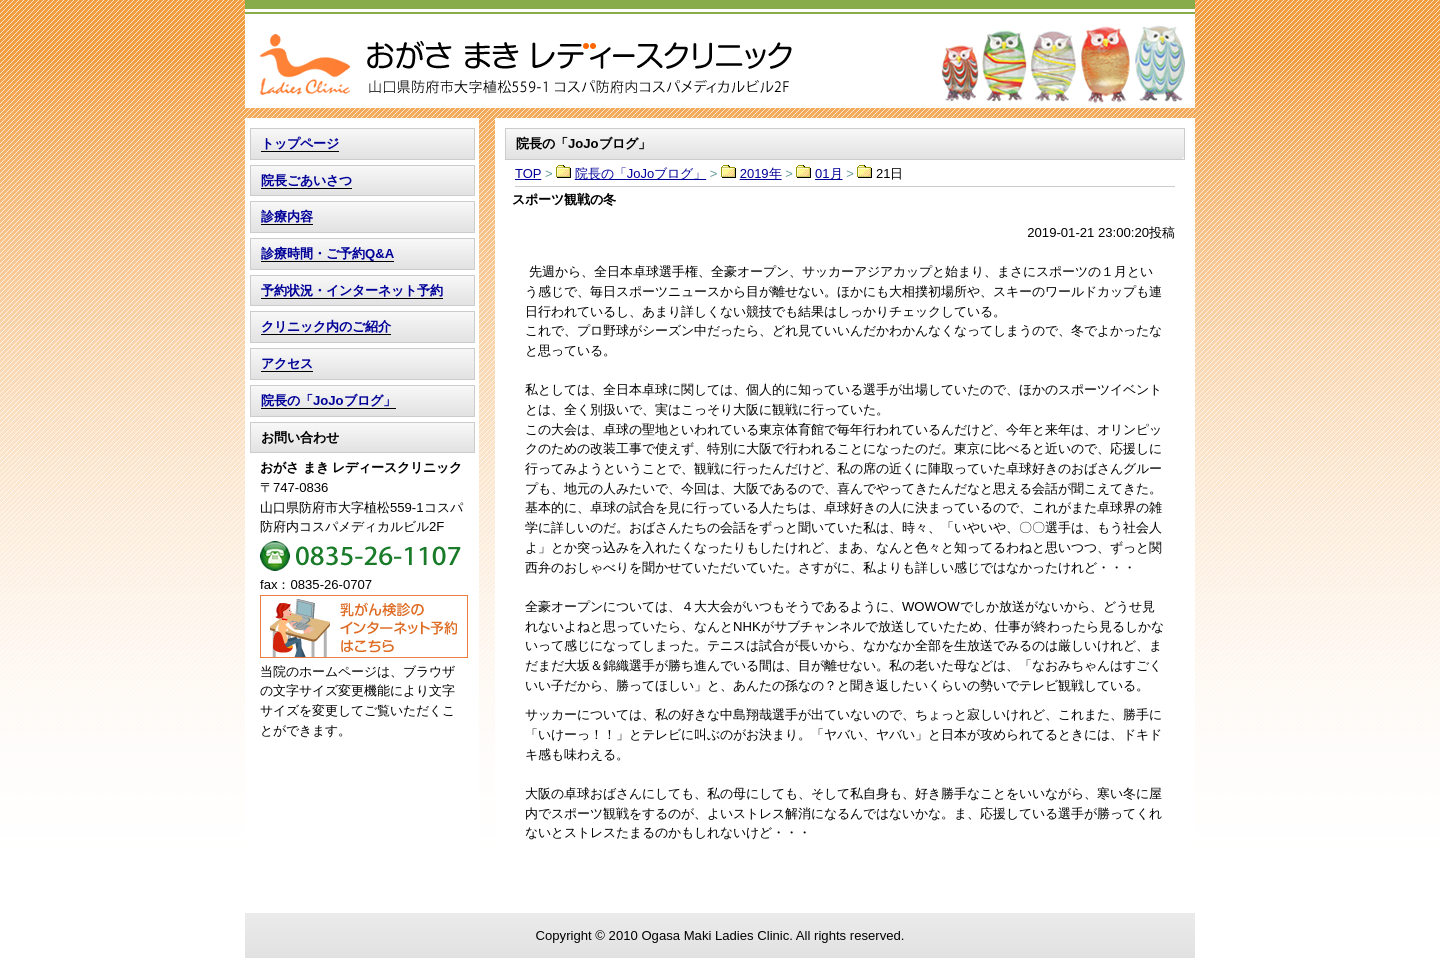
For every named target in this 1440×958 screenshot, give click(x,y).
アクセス (287, 363)
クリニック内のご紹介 (326, 326)
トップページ (300, 143)
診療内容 (287, 216)
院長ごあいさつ (306, 180)
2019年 (761, 173)
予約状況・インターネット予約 (352, 290)
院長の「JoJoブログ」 (640, 173)
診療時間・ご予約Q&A (327, 253)
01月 (828, 173)
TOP (720, 54)
